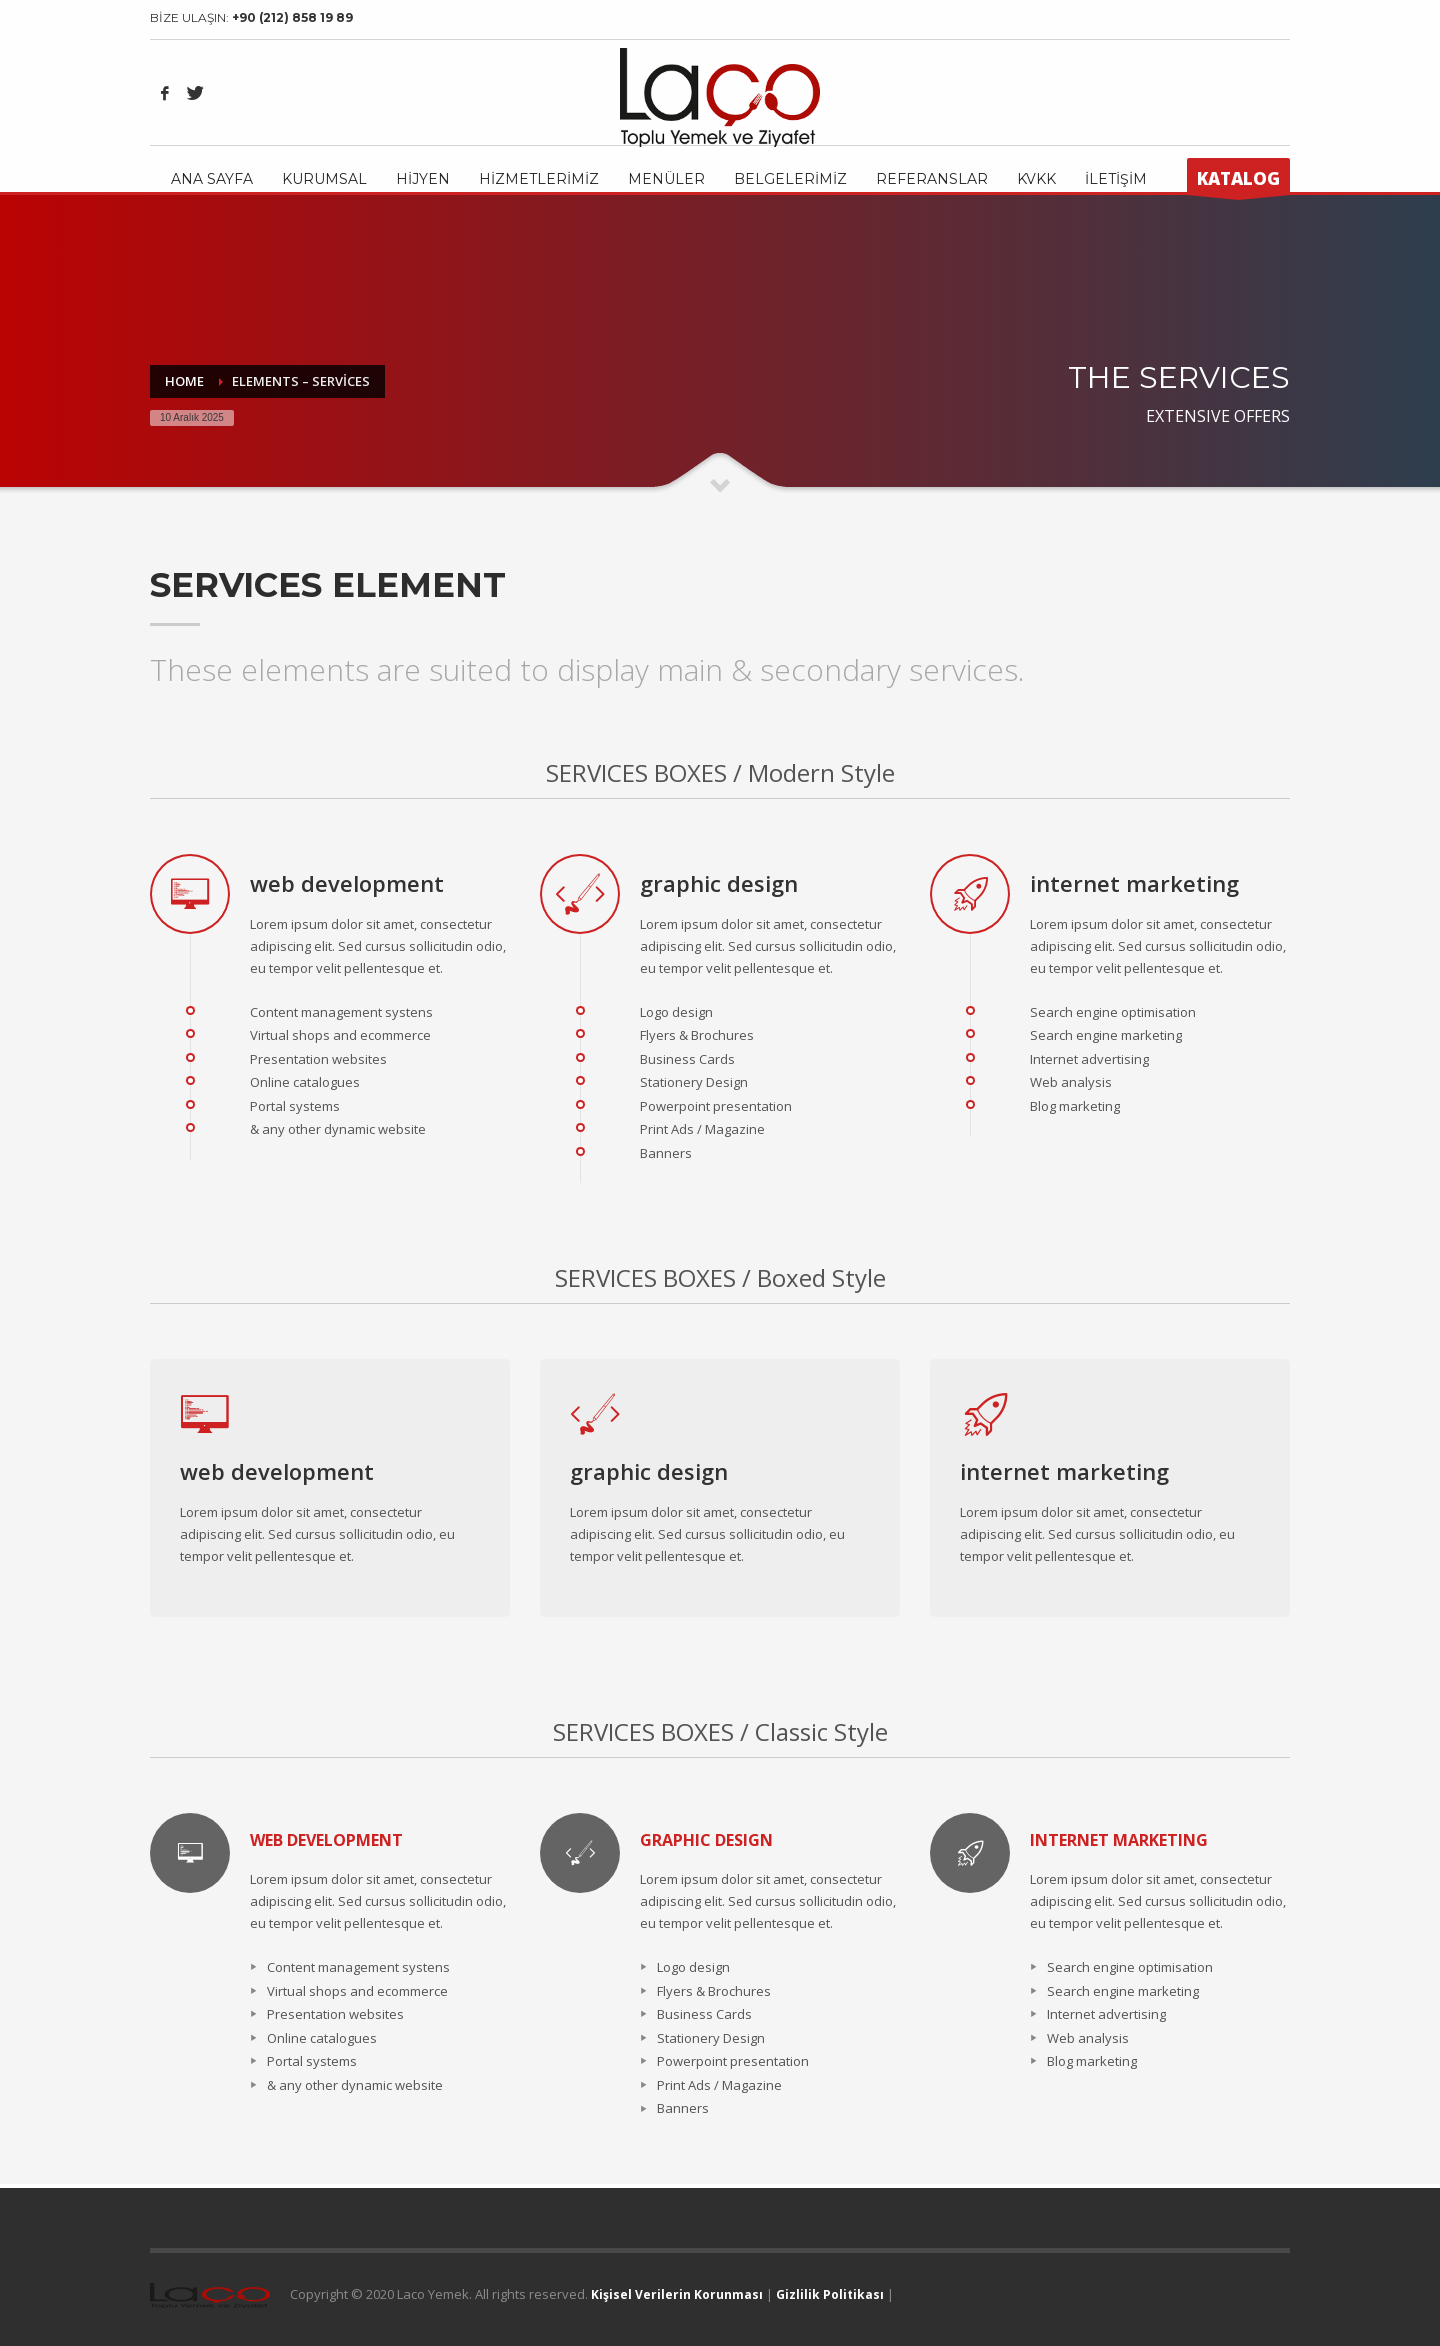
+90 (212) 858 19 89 (292, 17)
